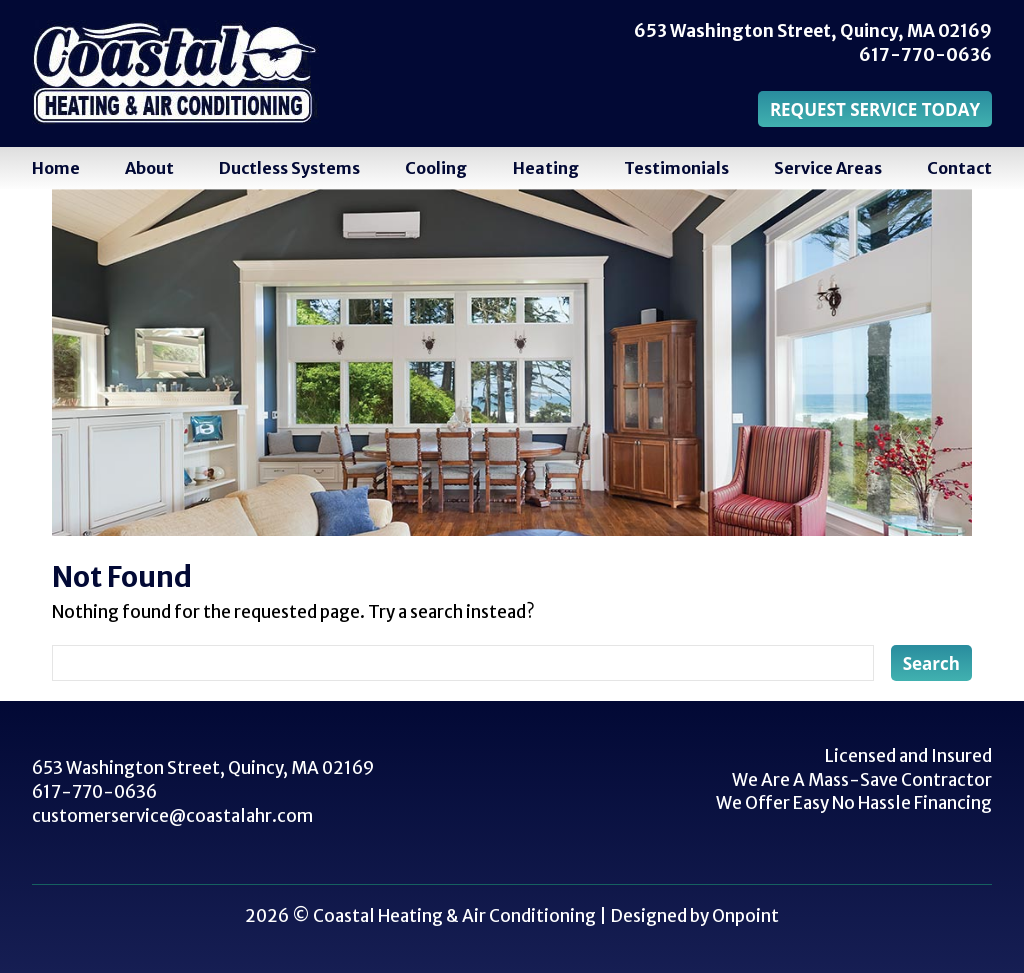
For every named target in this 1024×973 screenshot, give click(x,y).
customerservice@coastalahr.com (172, 816)
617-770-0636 (925, 55)
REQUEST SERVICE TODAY (875, 109)
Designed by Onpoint (694, 916)
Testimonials (676, 168)
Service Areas (828, 168)
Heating (546, 168)
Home (56, 168)
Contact (959, 168)
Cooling (436, 168)
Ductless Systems (289, 168)
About (149, 168)
